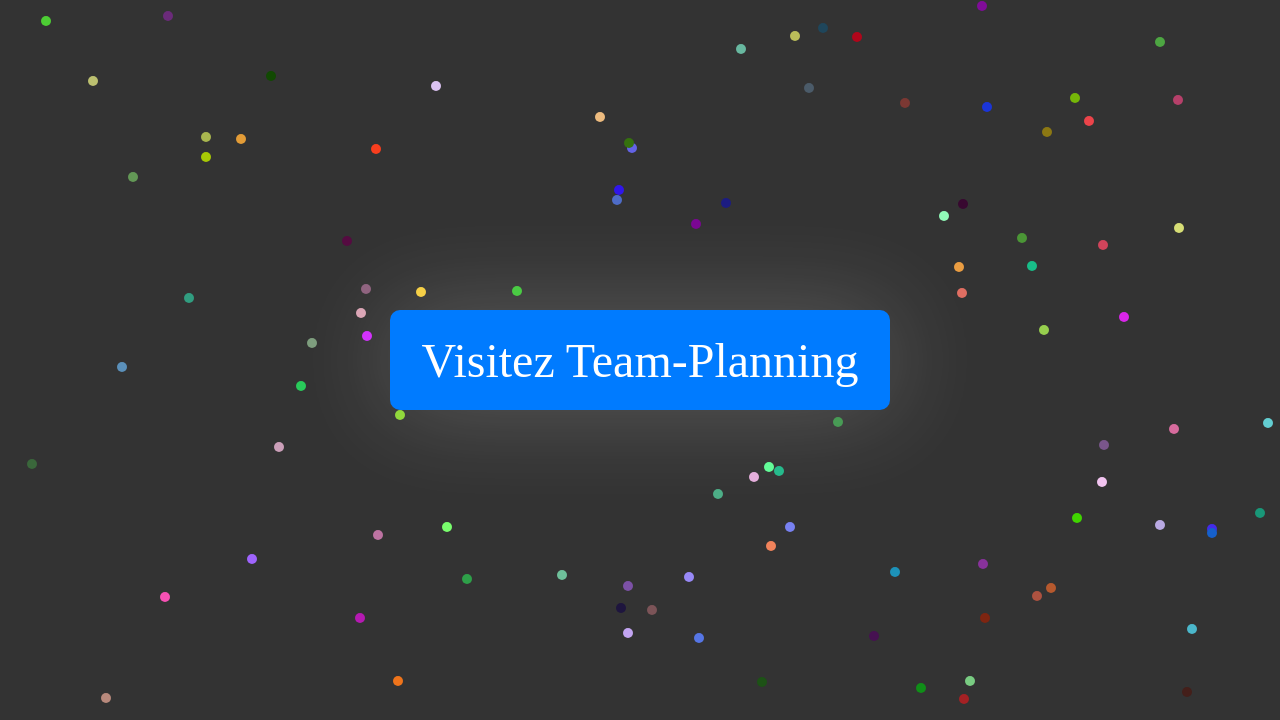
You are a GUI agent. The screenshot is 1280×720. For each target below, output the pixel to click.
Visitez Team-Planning (640, 360)
